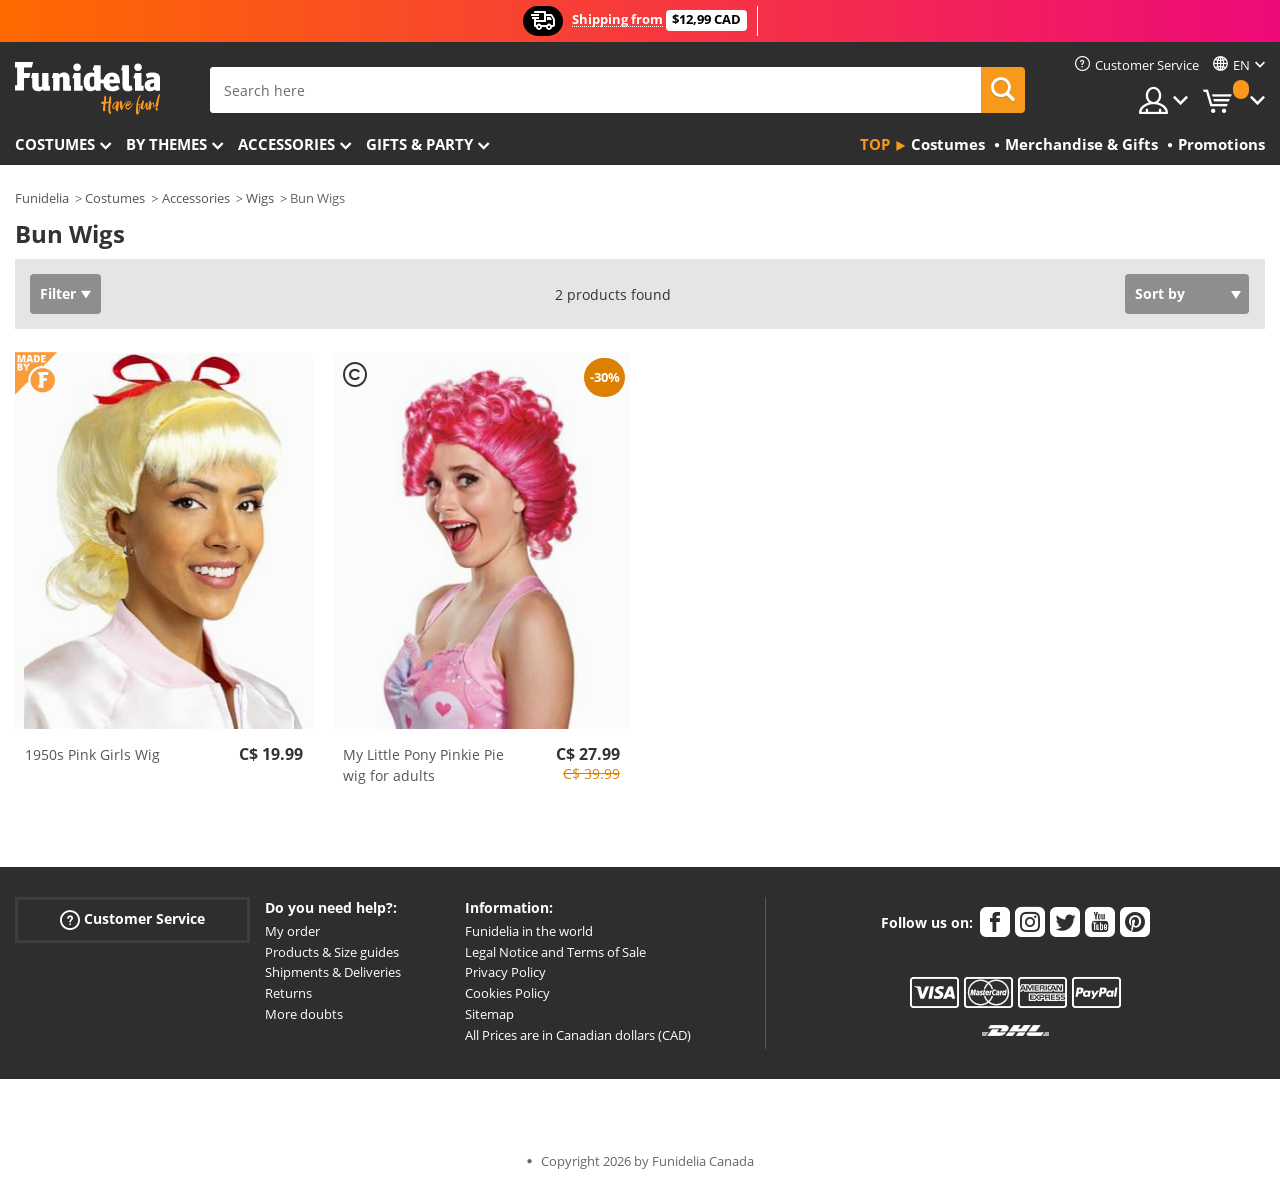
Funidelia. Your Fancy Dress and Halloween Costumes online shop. (87, 88)
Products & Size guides (332, 952)
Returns (288, 993)
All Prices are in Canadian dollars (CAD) (578, 1035)
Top (875, 144)
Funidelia (42, 198)
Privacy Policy (505, 972)
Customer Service (132, 919)
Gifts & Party (419, 144)
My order (292, 931)
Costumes (55, 144)
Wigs (260, 198)
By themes (166, 144)
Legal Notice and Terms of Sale (555, 952)
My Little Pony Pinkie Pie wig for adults (423, 765)
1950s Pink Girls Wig (92, 754)
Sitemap (489, 1014)
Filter (58, 293)
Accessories (286, 144)
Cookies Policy (507, 993)
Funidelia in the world (529, 931)
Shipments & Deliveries (333, 972)
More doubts (304, 1014)
